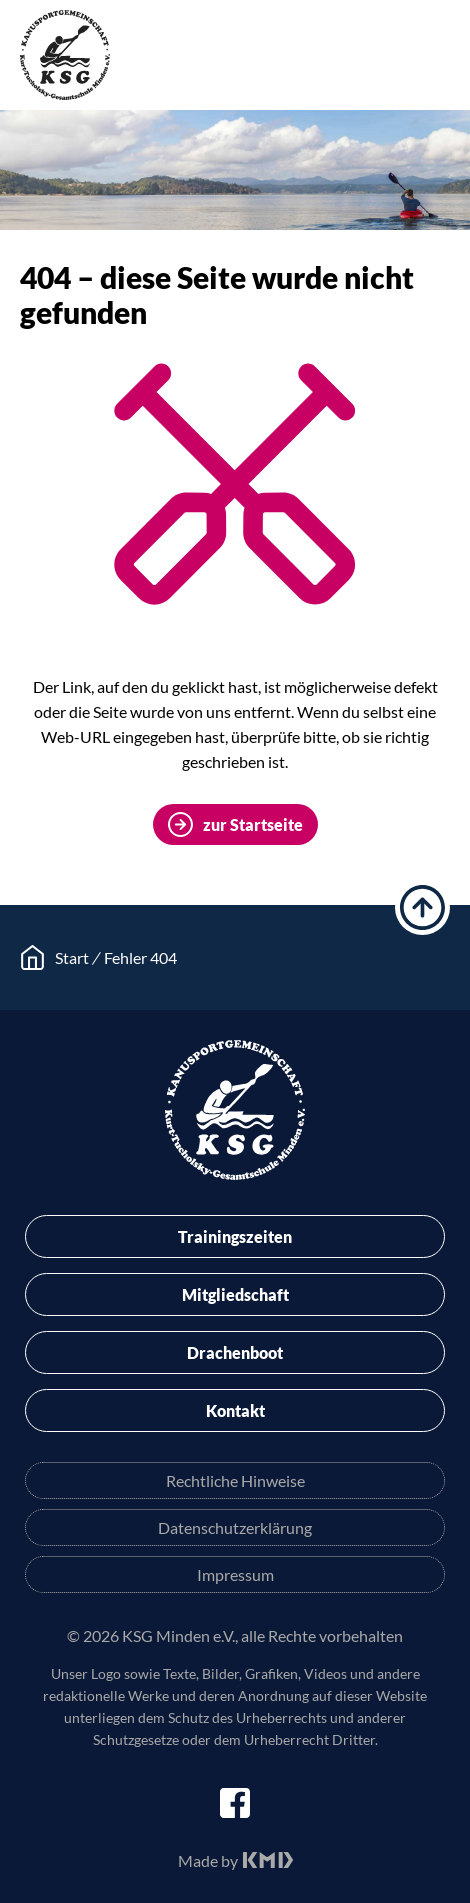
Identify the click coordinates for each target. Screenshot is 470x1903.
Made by (208, 1860)
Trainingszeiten (235, 1236)
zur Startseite (253, 824)
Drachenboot (235, 1352)
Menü (435, 59)
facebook (235, 1803)
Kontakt (235, 1410)
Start (72, 957)
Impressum (235, 1574)
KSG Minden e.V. (65, 55)
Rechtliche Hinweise (235, 1480)
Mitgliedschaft (235, 1294)
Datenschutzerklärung (235, 1527)
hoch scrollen (422, 907)
